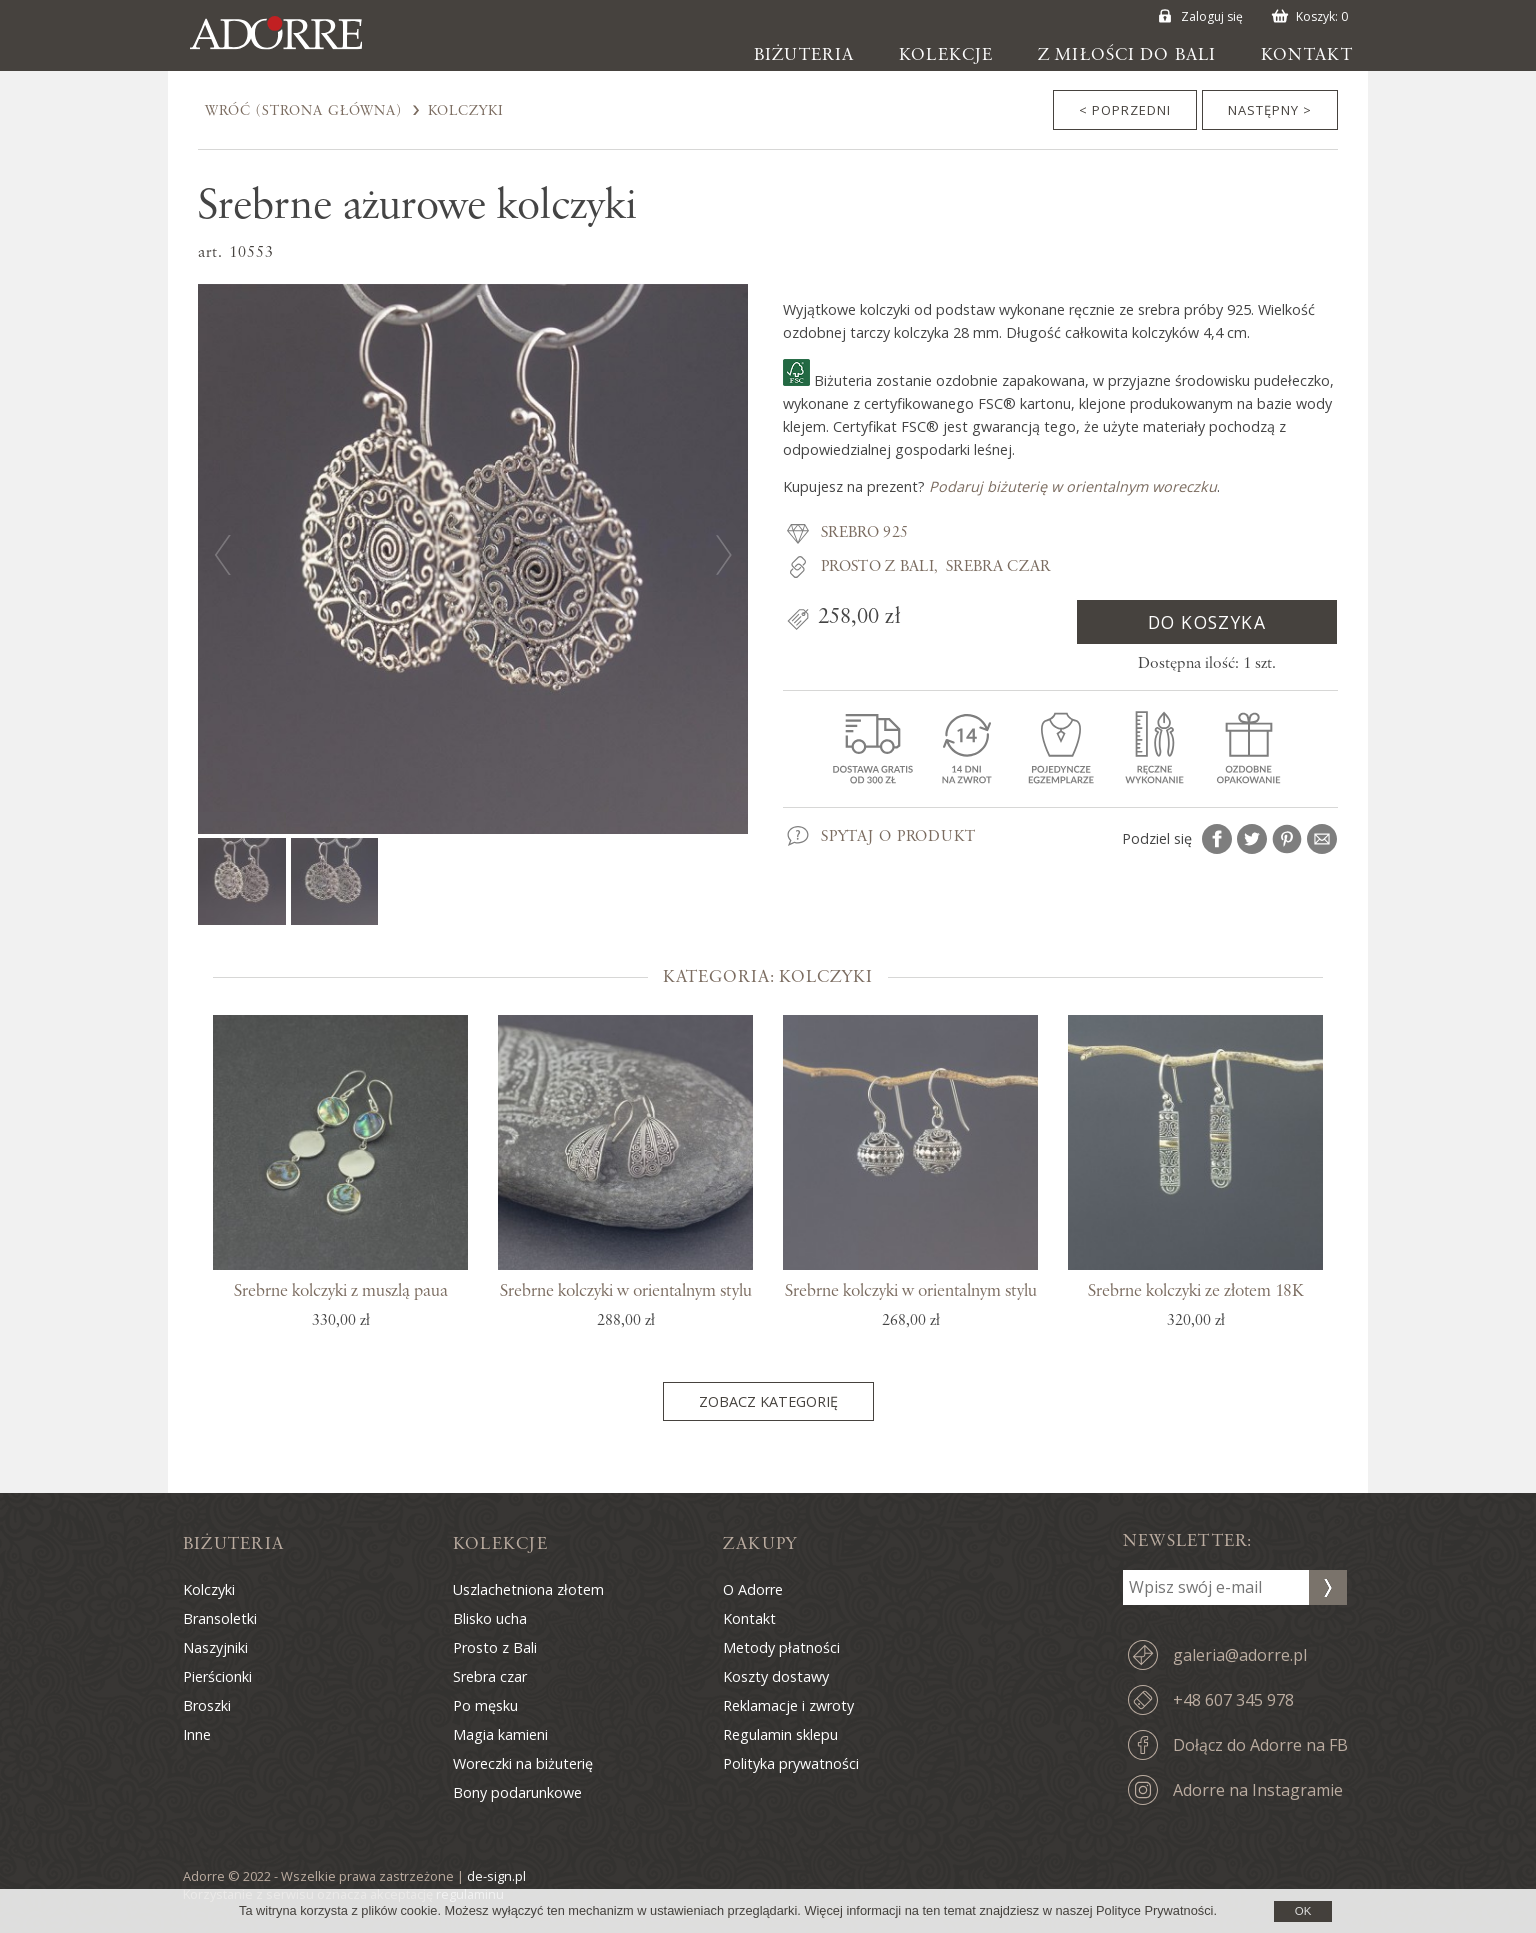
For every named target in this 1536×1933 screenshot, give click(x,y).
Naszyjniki (215, 1647)
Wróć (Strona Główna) (303, 111)
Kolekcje (946, 55)
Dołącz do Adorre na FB (1260, 1745)
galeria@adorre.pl (1240, 1655)
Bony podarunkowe (517, 1792)
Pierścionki (217, 1676)
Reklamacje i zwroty (788, 1705)
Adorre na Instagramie (1258, 1790)
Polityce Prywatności (1154, 1910)
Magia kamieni (500, 1734)
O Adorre (753, 1589)
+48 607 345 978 (1233, 1700)
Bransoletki (220, 1618)
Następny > (1270, 110)
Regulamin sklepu (780, 1734)
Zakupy (760, 1544)
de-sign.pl (496, 1876)
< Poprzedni (1125, 110)
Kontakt (1307, 55)
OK (1303, 1911)
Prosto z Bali (877, 567)
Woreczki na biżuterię (523, 1763)
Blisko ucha (490, 1618)
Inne (197, 1734)
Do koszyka (1207, 622)
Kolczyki (466, 111)
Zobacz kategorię (768, 1401)
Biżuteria (804, 55)
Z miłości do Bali (1127, 55)
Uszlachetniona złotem (528, 1589)
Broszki (207, 1705)
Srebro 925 (864, 533)
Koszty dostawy (776, 1676)
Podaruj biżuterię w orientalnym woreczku (1073, 486)
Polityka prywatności (791, 1763)
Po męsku (485, 1705)
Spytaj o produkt (898, 837)
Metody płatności (781, 1647)
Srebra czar (998, 567)
